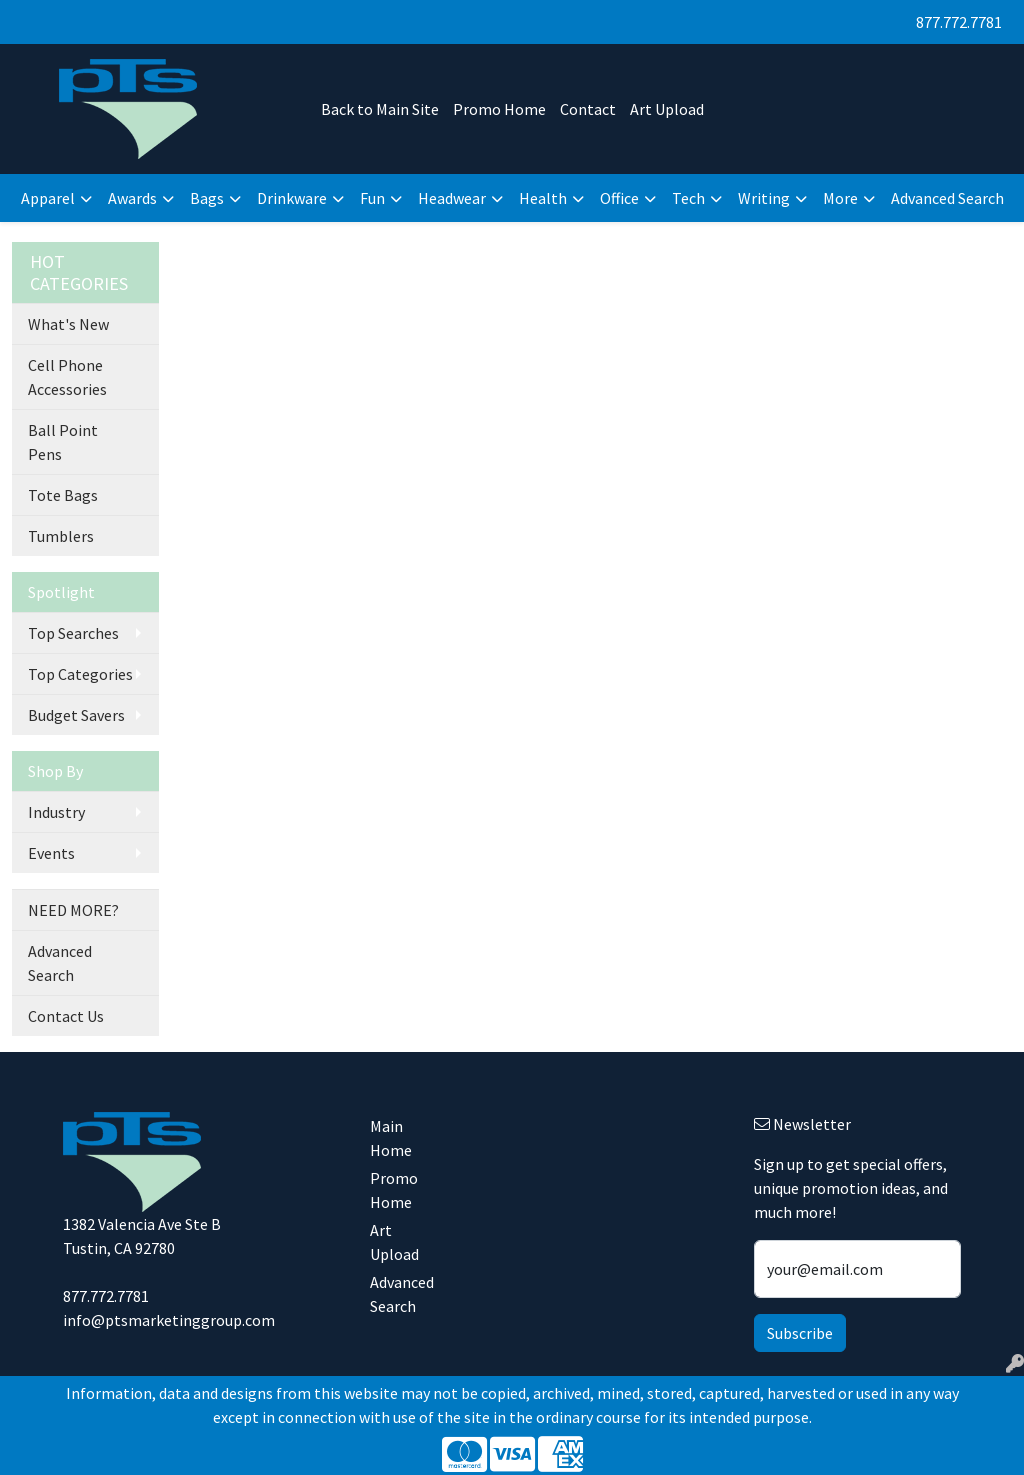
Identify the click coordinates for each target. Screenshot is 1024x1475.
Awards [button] (132, 198)
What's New (68, 324)
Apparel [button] (48, 198)
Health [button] (543, 198)
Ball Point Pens (63, 442)
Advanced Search (947, 198)
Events (51, 853)
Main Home (391, 1138)
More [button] (840, 198)
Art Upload (667, 109)
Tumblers (61, 536)
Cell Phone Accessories (67, 377)
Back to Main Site (380, 109)
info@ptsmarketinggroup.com (169, 1320)
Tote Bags (63, 495)
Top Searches (73, 633)
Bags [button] (207, 198)
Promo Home (499, 109)
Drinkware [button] (292, 198)
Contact (588, 109)
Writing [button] (764, 198)
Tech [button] (688, 198)
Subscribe (800, 1333)
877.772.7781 (959, 22)
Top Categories (80, 674)
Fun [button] (372, 198)
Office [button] (619, 198)
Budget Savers (76, 715)
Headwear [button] (452, 198)
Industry (56, 812)
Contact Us (66, 1016)
